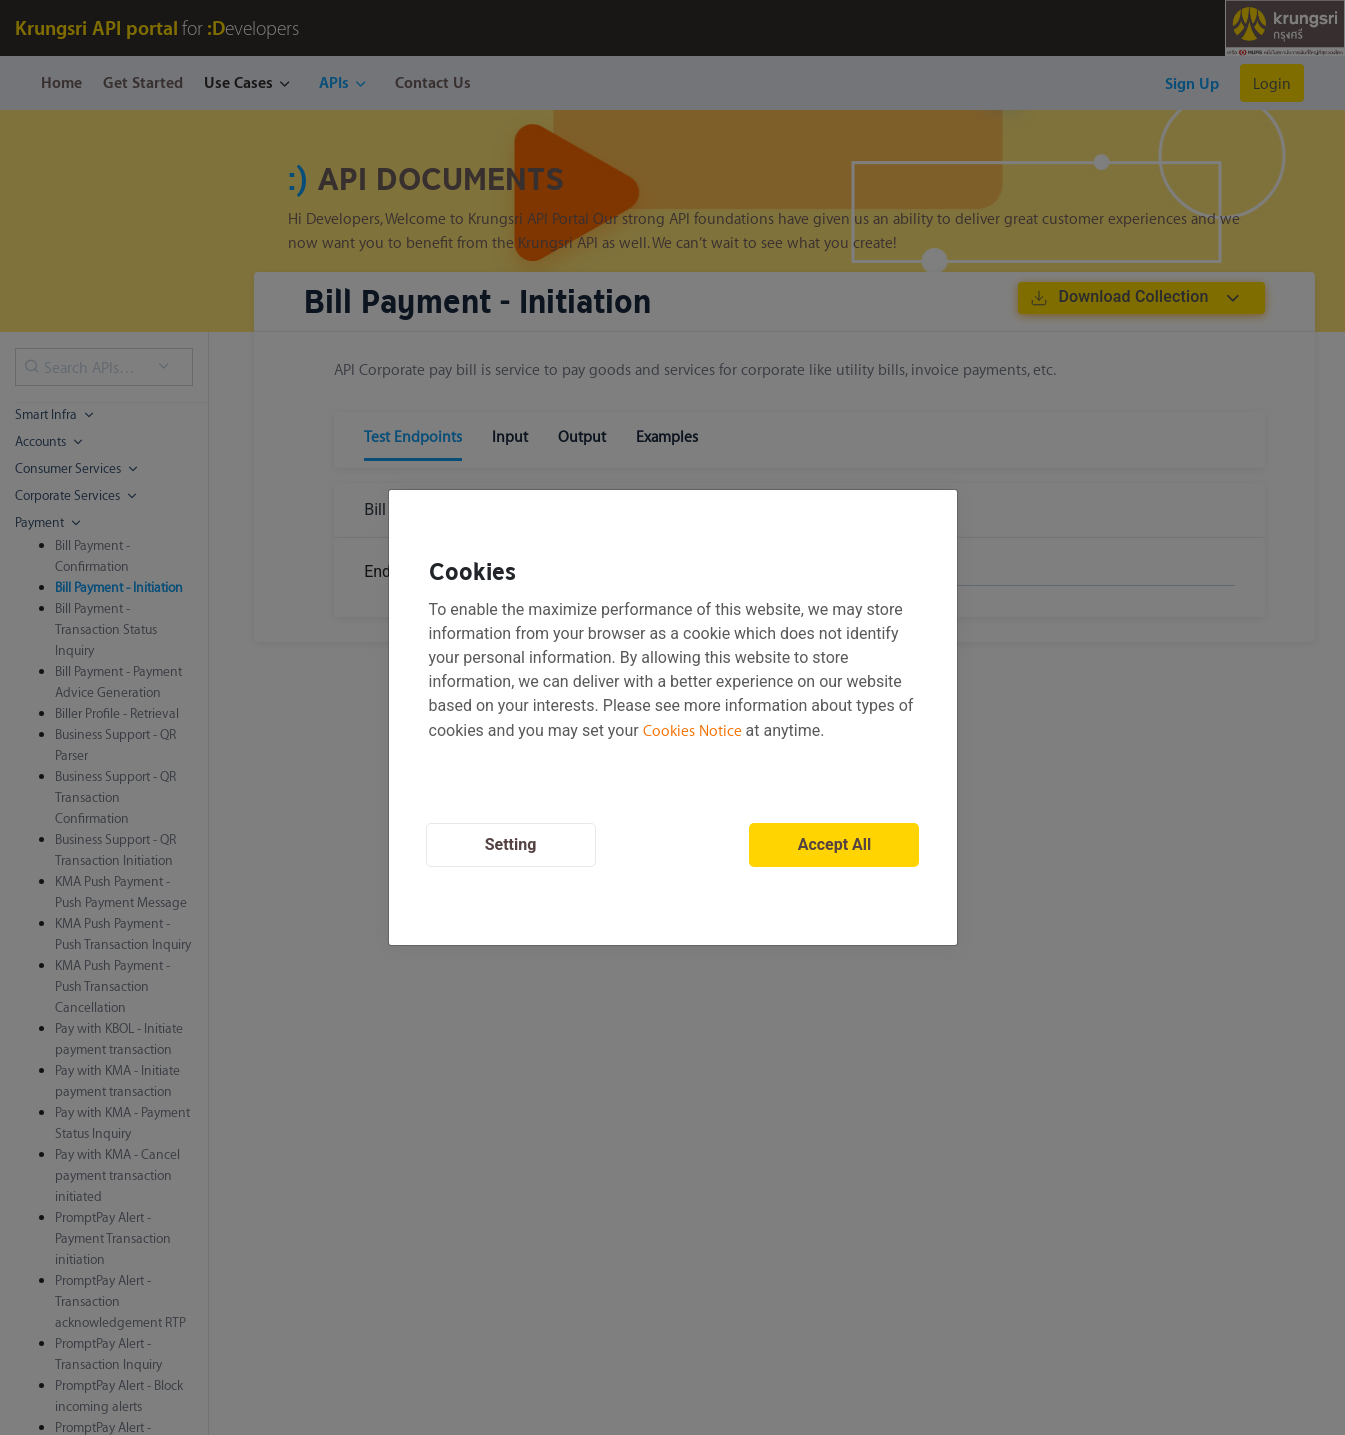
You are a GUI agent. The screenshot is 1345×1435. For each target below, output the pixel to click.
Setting (511, 844)
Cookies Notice (692, 730)
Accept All (835, 844)
